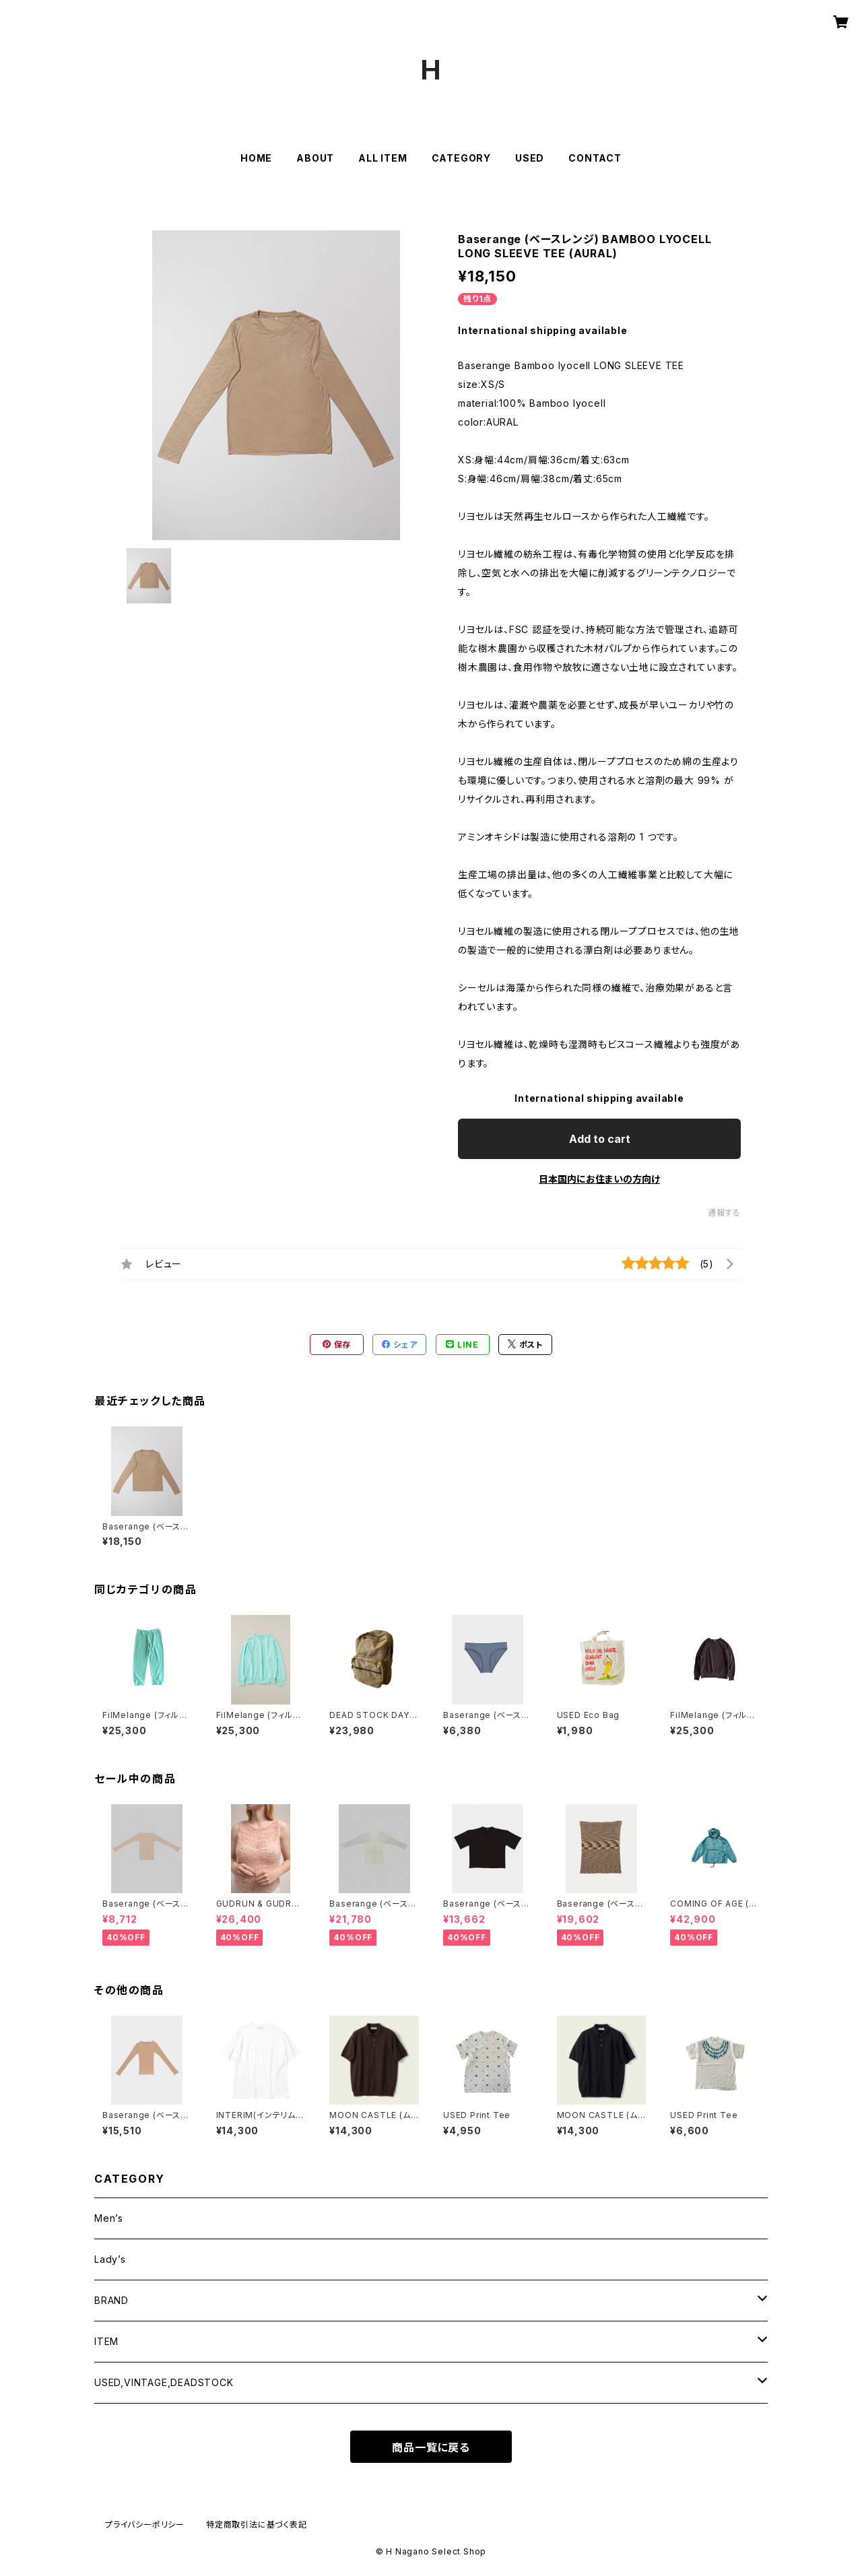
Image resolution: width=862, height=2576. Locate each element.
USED (529, 158)
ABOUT (315, 158)
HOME (256, 158)
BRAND (111, 2300)
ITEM (106, 2341)
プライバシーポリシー (145, 2524)
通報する (724, 1213)
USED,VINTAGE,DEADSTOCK (164, 2382)
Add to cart (599, 1139)
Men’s (108, 2218)
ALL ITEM (382, 158)
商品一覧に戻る (431, 2447)
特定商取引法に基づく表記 (256, 2524)
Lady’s (110, 2259)
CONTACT (595, 158)
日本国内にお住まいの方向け (599, 1179)
